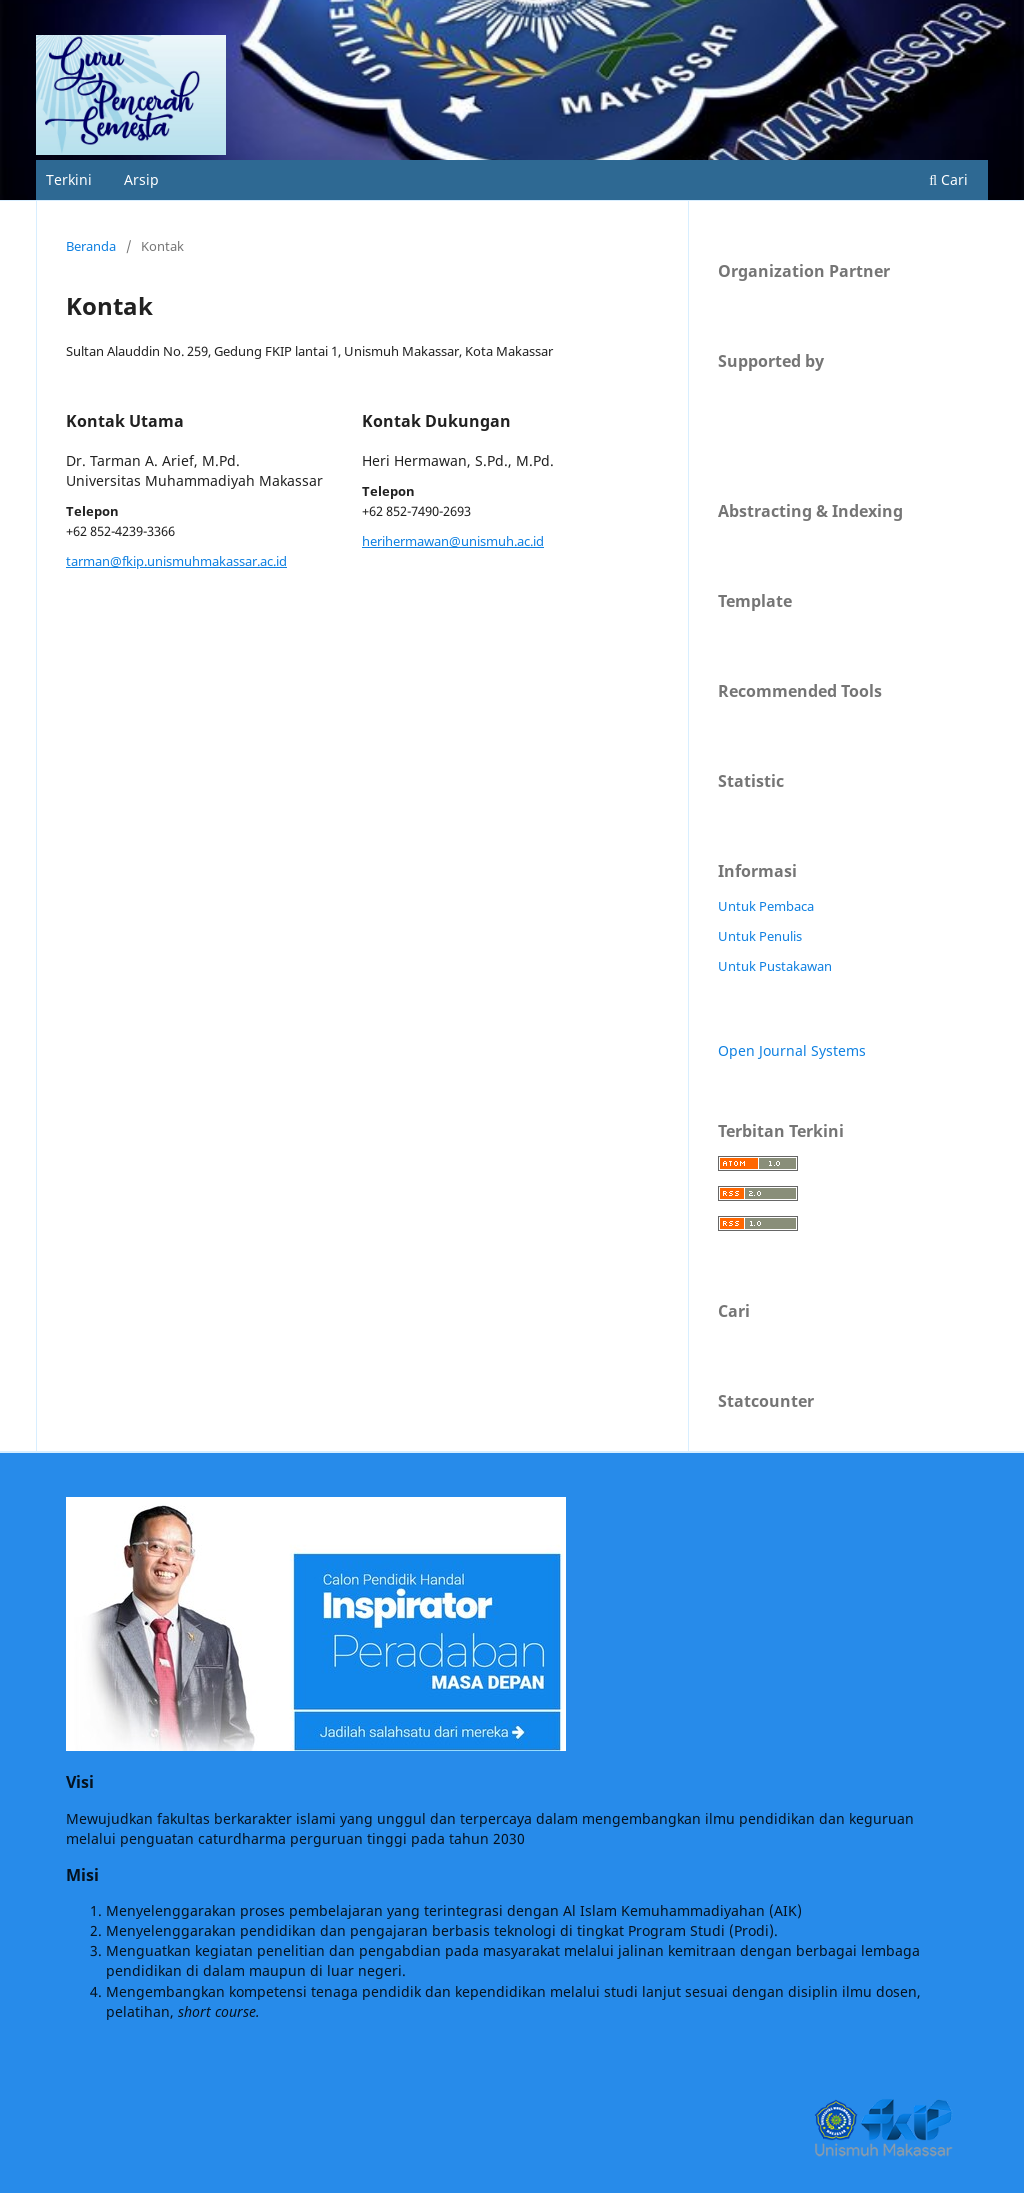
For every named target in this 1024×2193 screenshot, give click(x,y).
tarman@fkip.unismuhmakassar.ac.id (176, 561)
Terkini (69, 179)
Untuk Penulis (760, 936)
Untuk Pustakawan (775, 966)
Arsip (141, 179)
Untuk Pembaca (766, 906)
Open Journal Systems (792, 1050)
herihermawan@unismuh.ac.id (453, 541)
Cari (948, 179)
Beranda (91, 246)
